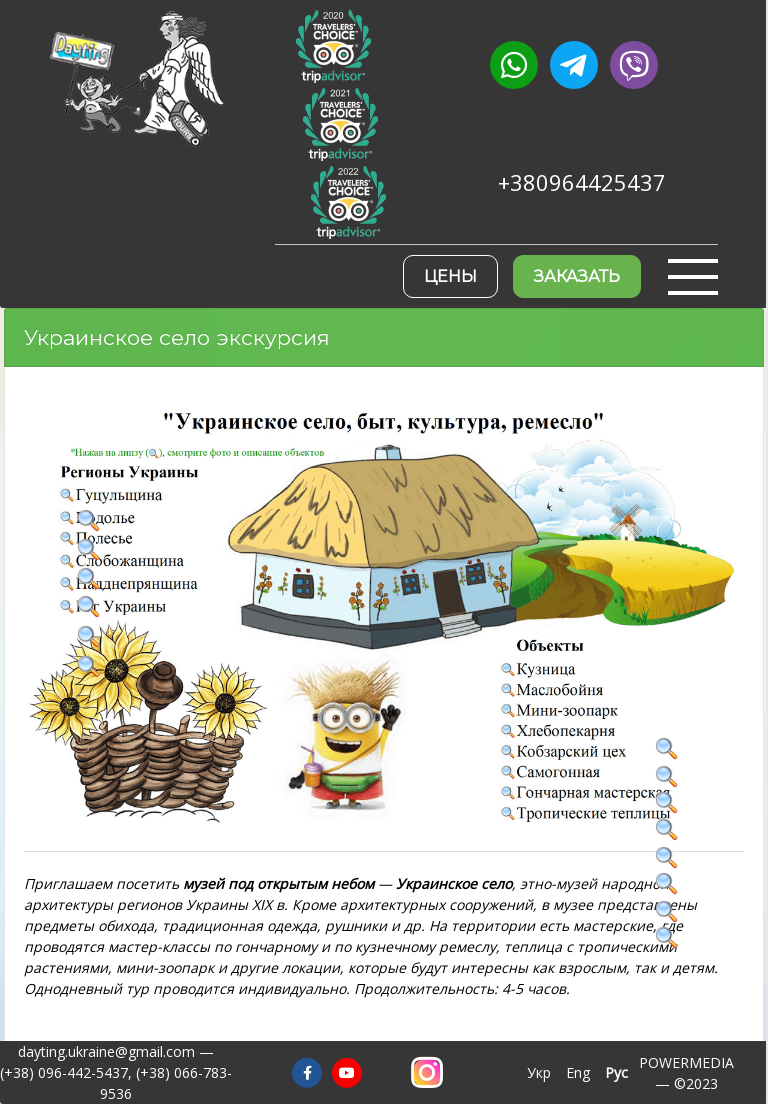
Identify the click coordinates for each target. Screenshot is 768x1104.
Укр (539, 1072)
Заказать (577, 276)
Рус (616, 1072)
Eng (578, 1072)
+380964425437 (582, 182)
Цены (450, 276)
